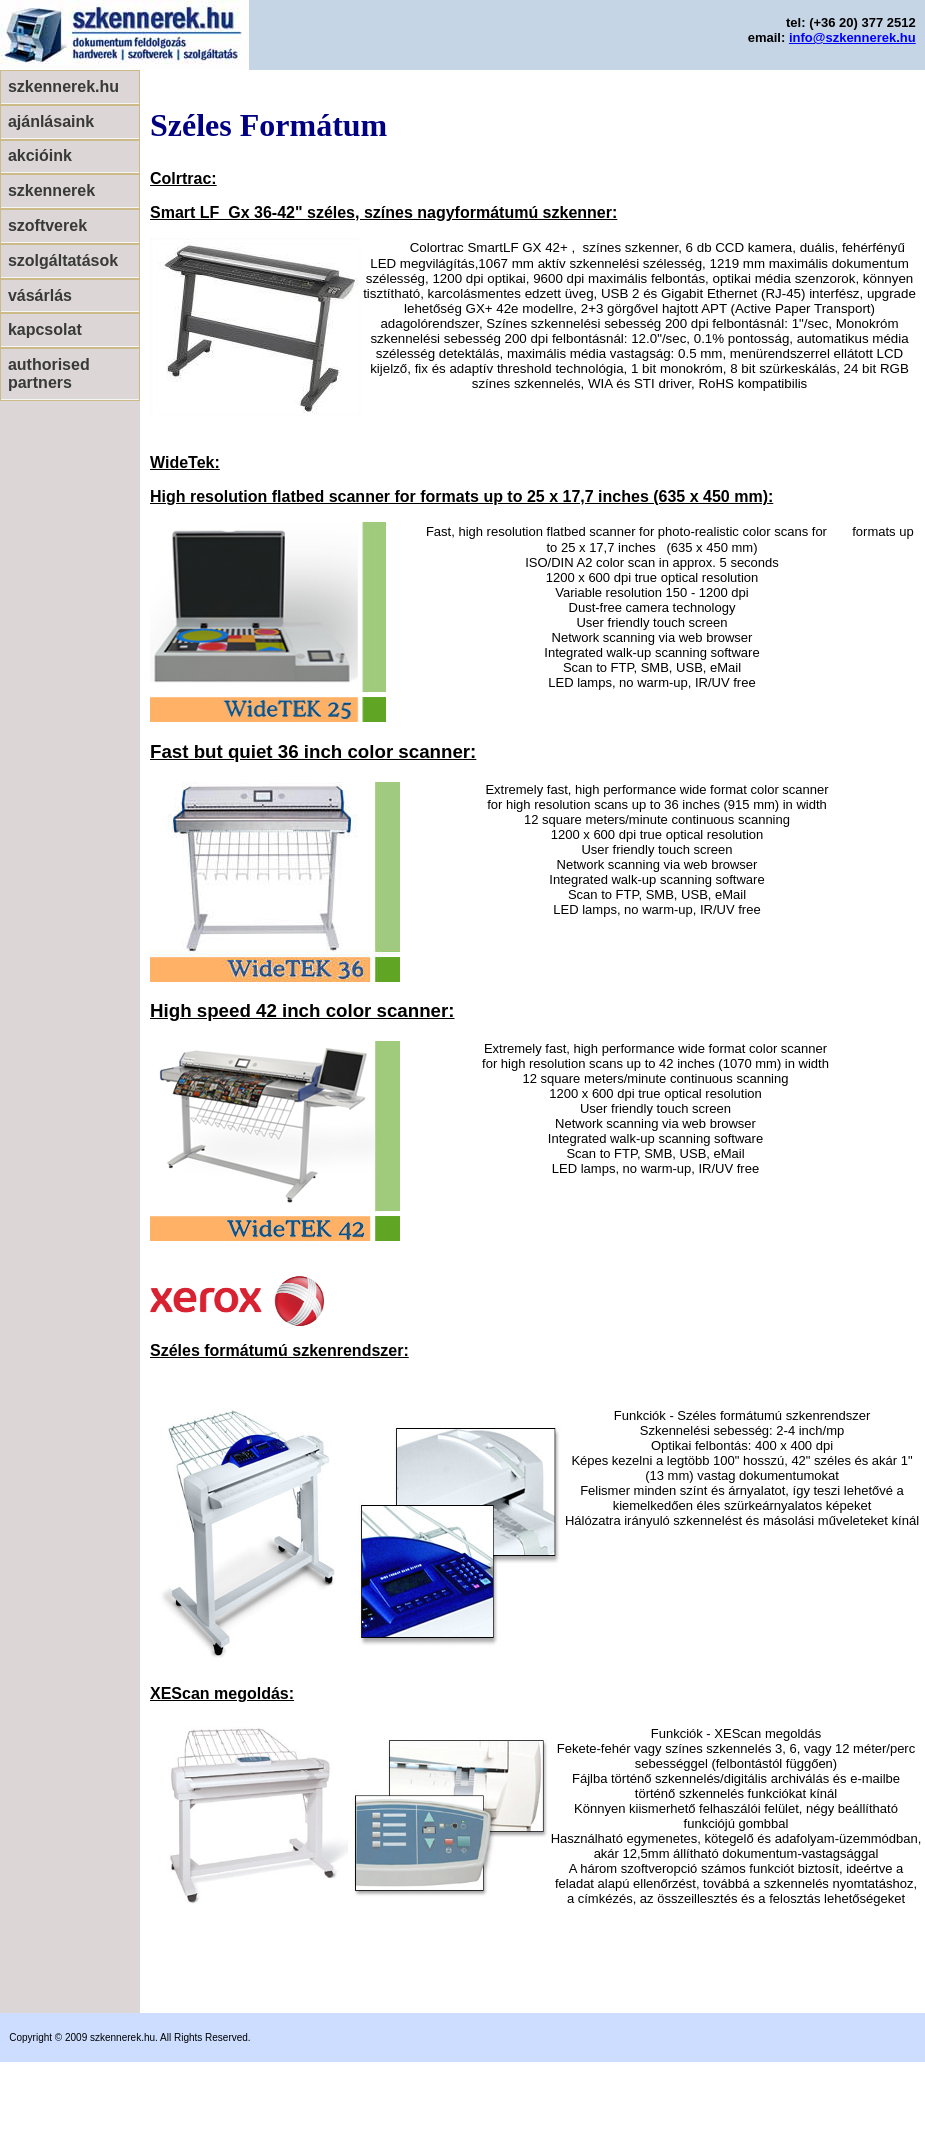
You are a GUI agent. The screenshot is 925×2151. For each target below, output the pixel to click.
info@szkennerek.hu (852, 37)
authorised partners (49, 373)
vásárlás (40, 295)
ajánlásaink (51, 121)
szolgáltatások (63, 260)
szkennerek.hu (63, 86)
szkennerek (51, 190)
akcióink (40, 155)
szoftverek (47, 225)
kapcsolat (45, 329)
